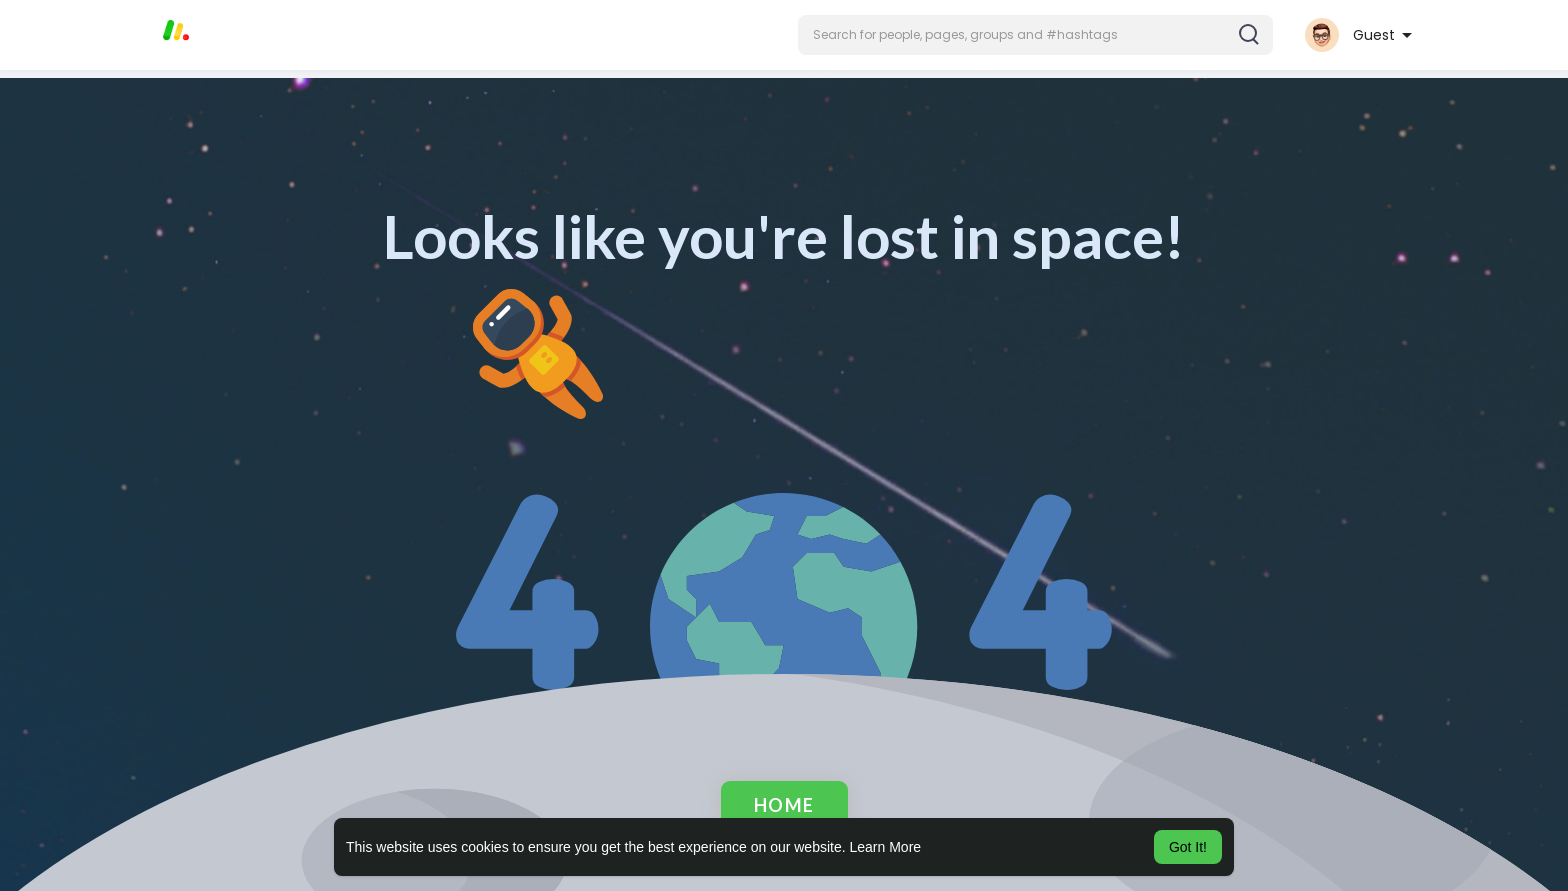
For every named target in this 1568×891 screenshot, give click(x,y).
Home (784, 805)
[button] (1035, 35)
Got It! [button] (1188, 847)
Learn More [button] (886, 847)
